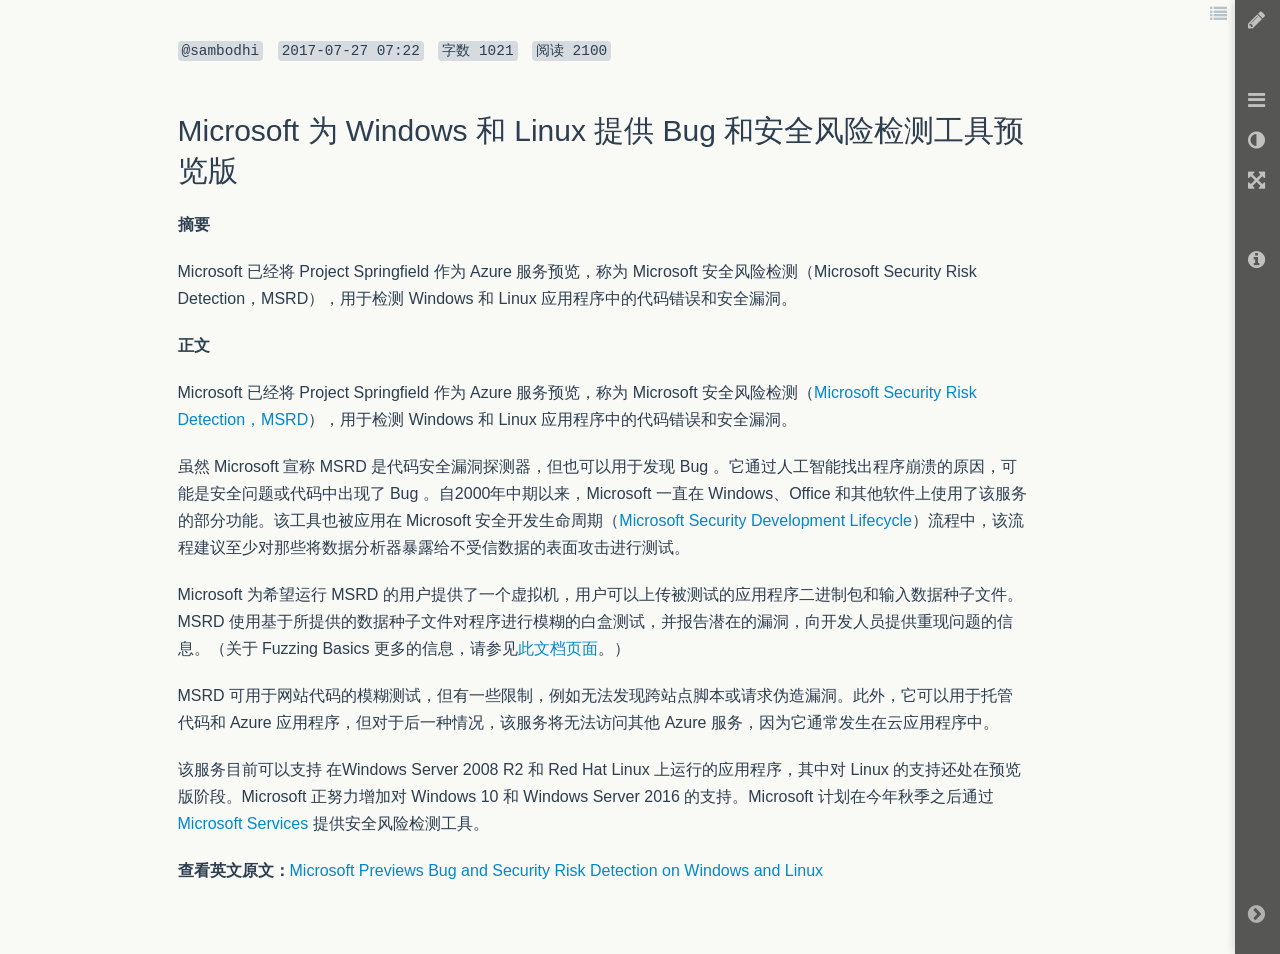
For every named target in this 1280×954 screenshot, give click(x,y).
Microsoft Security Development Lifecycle (765, 520)
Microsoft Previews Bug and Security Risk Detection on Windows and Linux (557, 870)
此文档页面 (558, 648)
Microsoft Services (243, 823)
